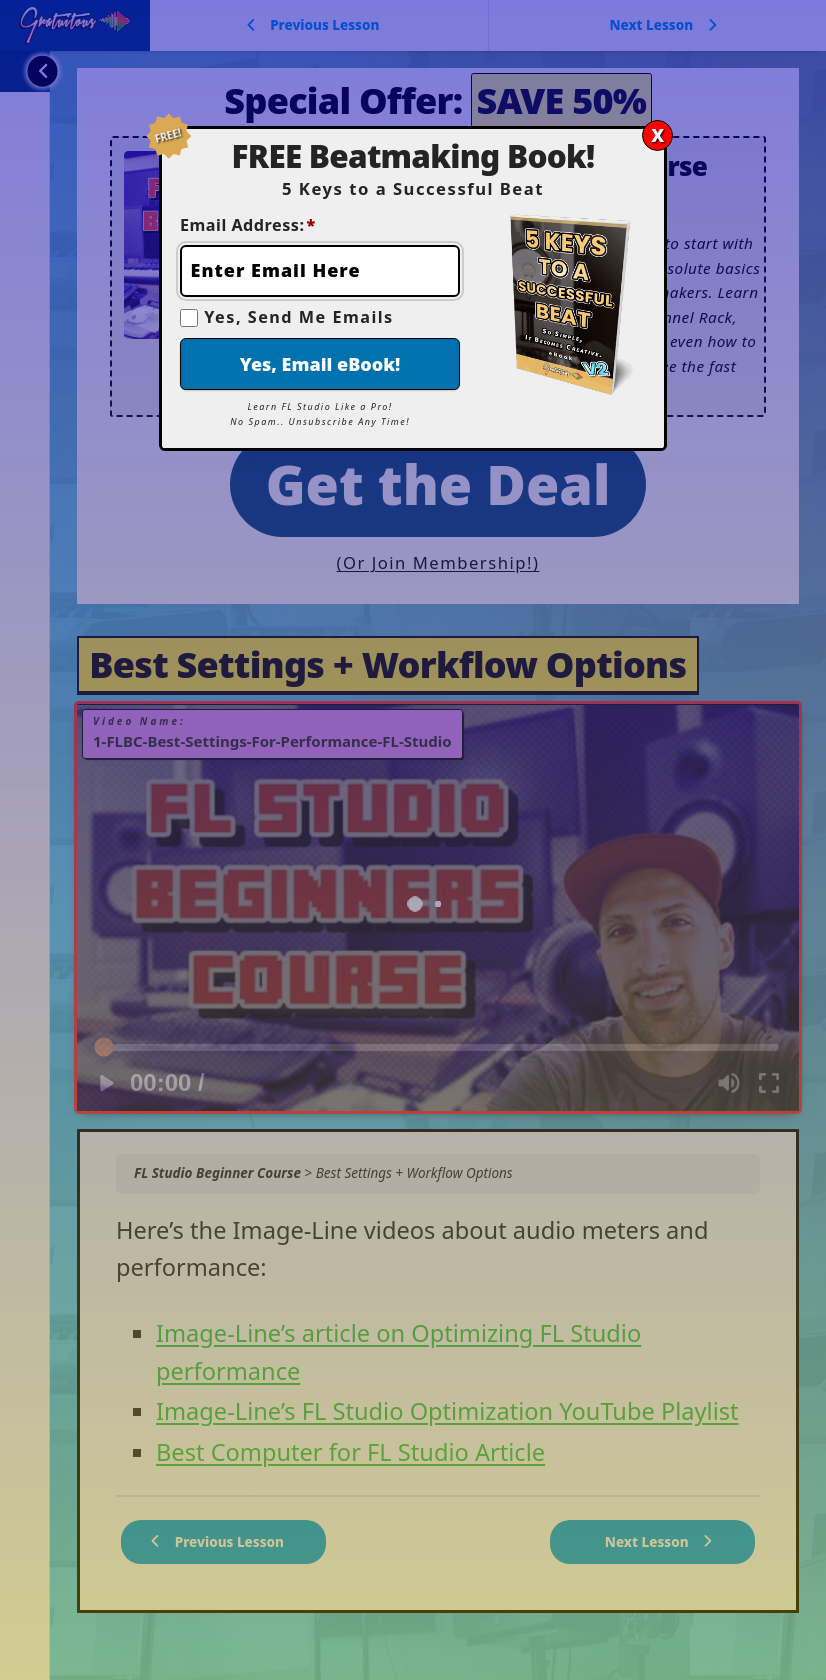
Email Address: (248, 225)
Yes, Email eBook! (320, 364)
